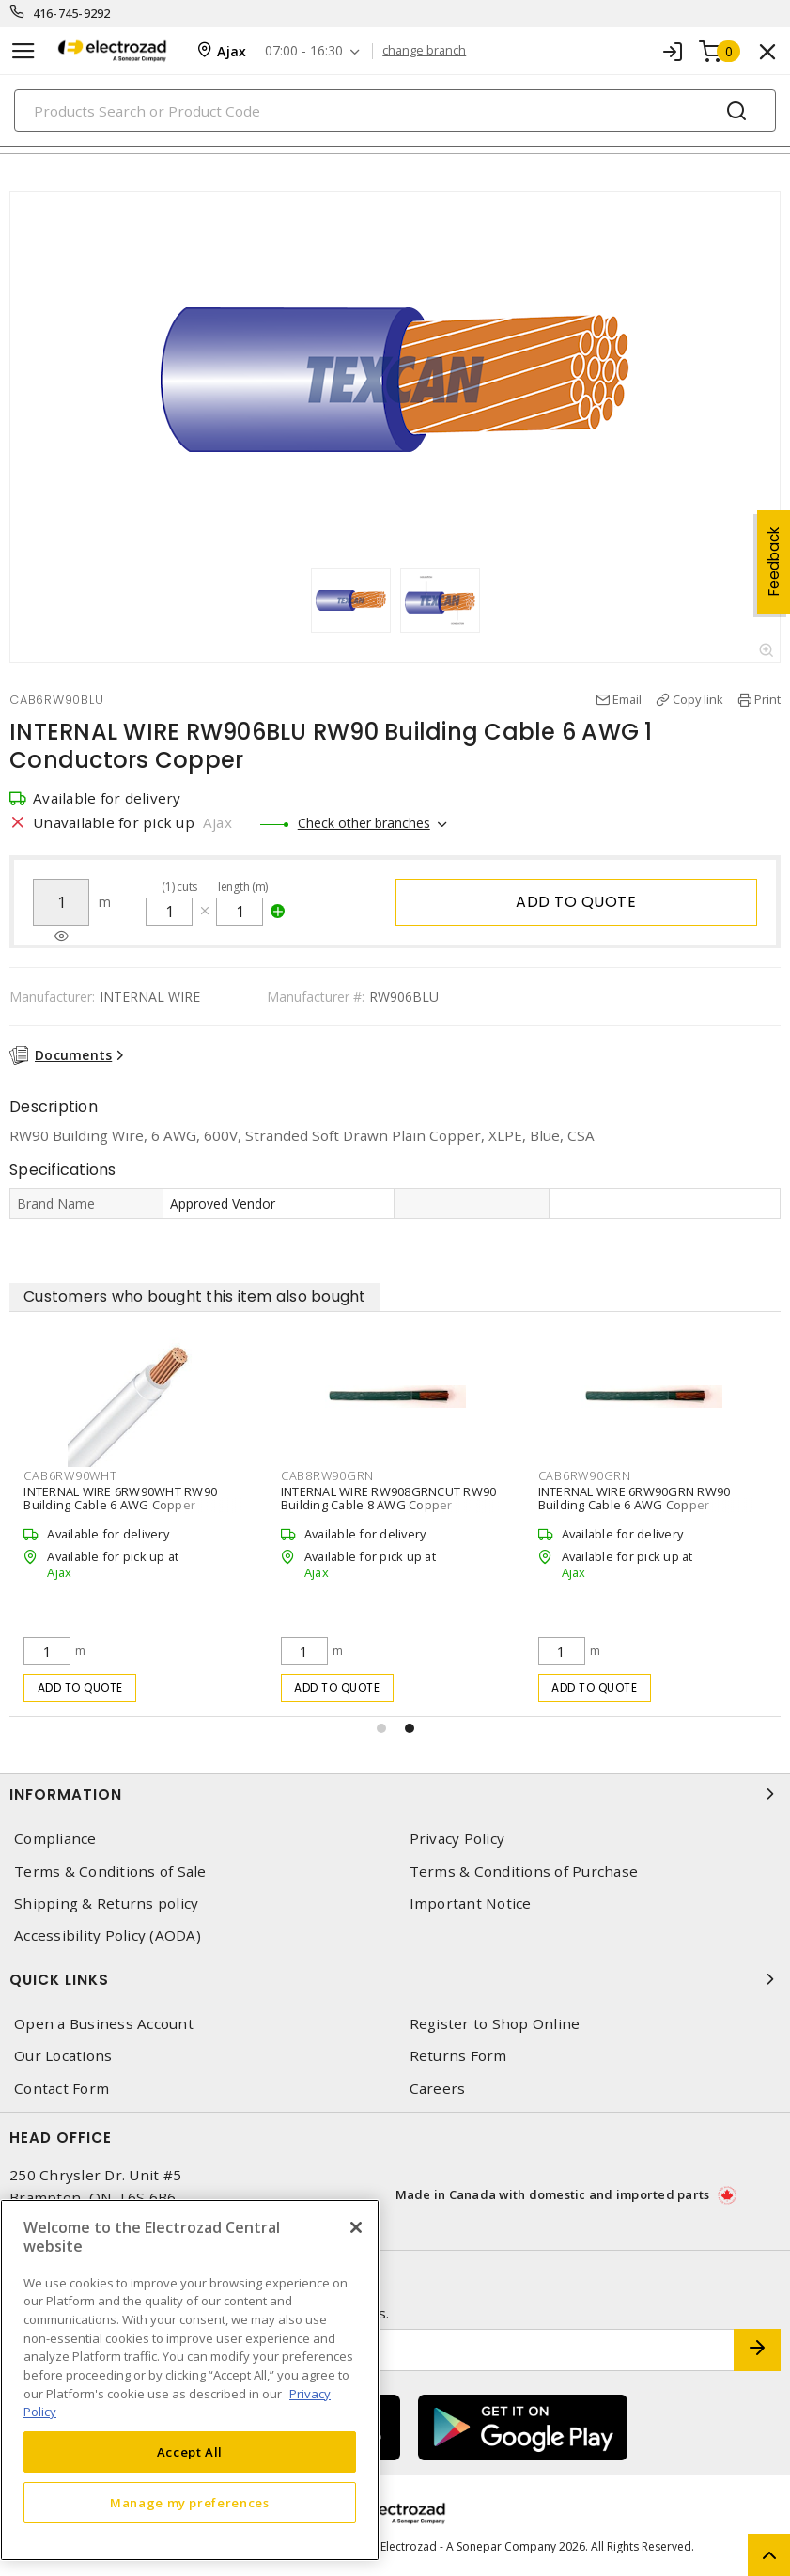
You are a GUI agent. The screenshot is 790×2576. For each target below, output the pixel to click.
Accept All (190, 2451)
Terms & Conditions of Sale (110, 1872)
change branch (424, 50)
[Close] (356, 2227)
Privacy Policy (457, 1839)
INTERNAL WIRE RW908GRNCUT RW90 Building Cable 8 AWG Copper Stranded (389, 1504)
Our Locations (63, 2056)
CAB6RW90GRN (584, 1475)
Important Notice (471, 1903)
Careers (438, 2089)
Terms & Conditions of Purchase (524, 1872)
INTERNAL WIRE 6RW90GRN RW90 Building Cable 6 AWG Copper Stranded (634, 1504)
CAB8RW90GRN (327, 1475)
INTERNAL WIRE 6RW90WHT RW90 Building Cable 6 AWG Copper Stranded (120, 1504)
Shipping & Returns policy (106, 1903)
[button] (381, 1728)
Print (767, 699)
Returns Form (458, 2056)
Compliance (55, 1839)
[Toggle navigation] (23, 51)
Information (395, 1794)
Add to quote (576, 902)
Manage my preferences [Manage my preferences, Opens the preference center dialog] (190, 2502)
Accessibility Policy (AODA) (107, 1935)
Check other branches (364, 823)
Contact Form (61, 2089)
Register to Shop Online (495, 2024)
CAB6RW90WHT (69, 1475)
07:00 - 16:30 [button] (304, 51)
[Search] (395, 110)
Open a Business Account (104, 2024)
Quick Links (395, 1979)
